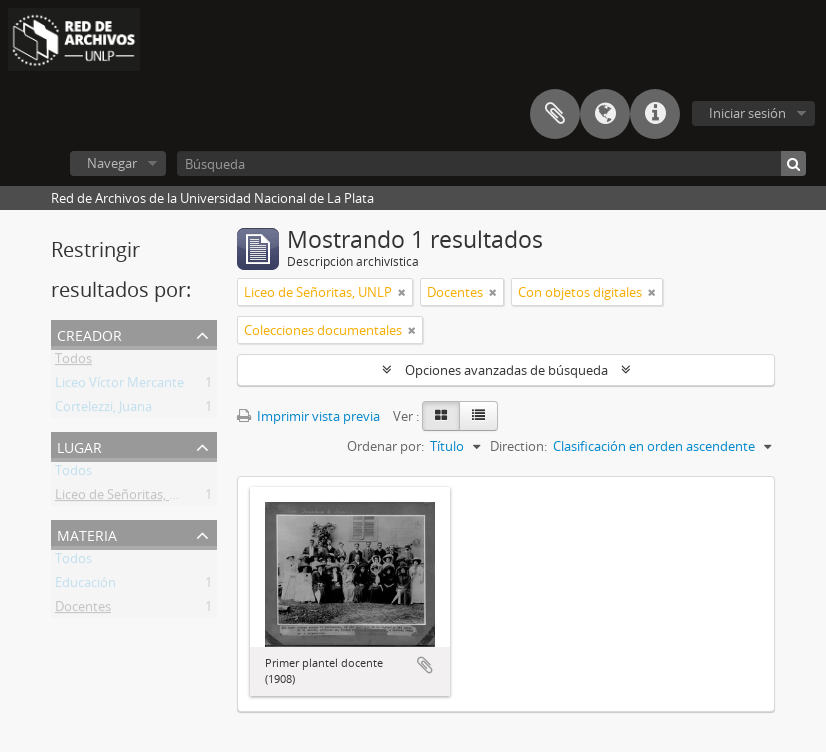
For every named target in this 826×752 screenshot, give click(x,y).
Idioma (605, 114)
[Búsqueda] (491, 163)
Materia (87, 533)
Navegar (112, 163)
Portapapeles (555, 114)
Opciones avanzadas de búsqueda (506, 370)
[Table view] (478, 416)
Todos (73, 362)
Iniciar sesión (747, 113)
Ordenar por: (385, 446)
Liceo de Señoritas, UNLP (129, 498)
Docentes (83, 610)
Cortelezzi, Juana (103, 410)
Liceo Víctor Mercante (119, 386)
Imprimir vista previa (308, 416)
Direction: (518, 446)
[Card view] (441, 416)
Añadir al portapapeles (425, 665)
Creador (89, 333)
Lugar (79, 445)
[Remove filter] (402, 292)
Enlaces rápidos (655, 114)
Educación (85, 586)
